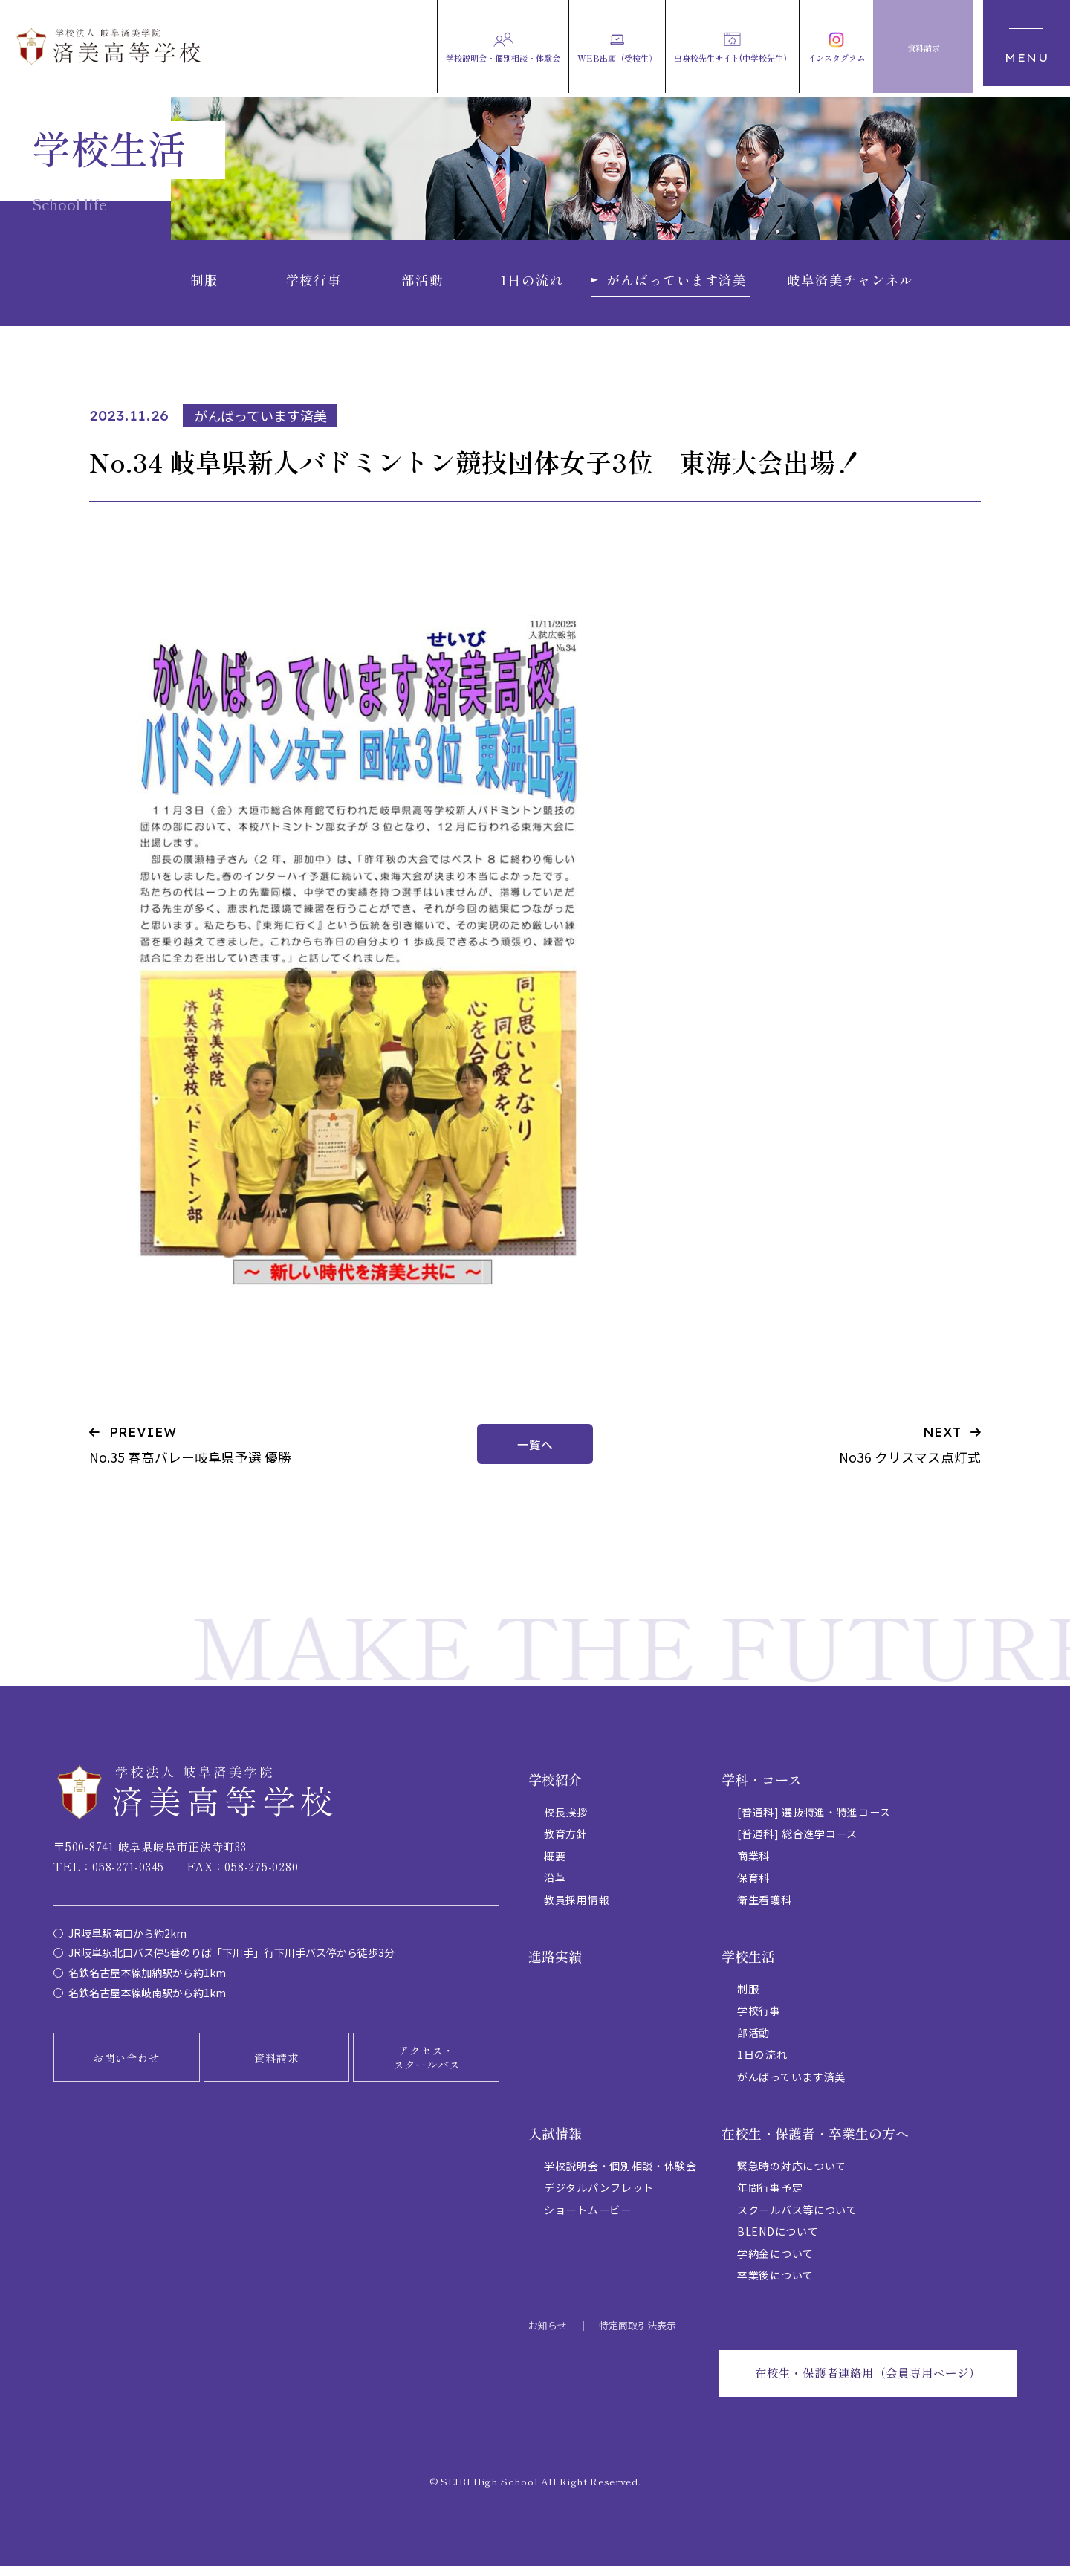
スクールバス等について (797, 2218)
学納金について (775, 2262)
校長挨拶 (566, 1820)
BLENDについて (777, 2240)
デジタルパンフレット (599, 2196)
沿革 (554, 1886)
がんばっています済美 (791, 2085)
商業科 (753, 1864)
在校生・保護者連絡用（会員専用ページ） (867, 2383)
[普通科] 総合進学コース (797, 1842)
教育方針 (566, 1842)
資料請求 (276, 2066)
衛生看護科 (764, 1908)
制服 (748, 1997)
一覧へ (535, 1453)
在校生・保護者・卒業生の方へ (815, 2142)
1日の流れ (762, 2063)
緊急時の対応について (791, 2174)
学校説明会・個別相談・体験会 (620, 2174)
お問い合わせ (126, 2066)
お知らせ (547, 2334)
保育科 (753, 1886)
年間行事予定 (769, 2196)
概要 (554, 1864)
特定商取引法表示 (637, 2334)
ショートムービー (588, 2218)
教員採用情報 (576, 1908)
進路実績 (555, 1965)
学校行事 (759, 2019)
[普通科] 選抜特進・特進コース (813, 1820)
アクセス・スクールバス (426, 2066)
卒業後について (775, 2283)
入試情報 (555, 2142)
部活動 (753, 2041)
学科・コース (762, 1788)
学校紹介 (555, 1788)
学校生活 (748, 1965)
